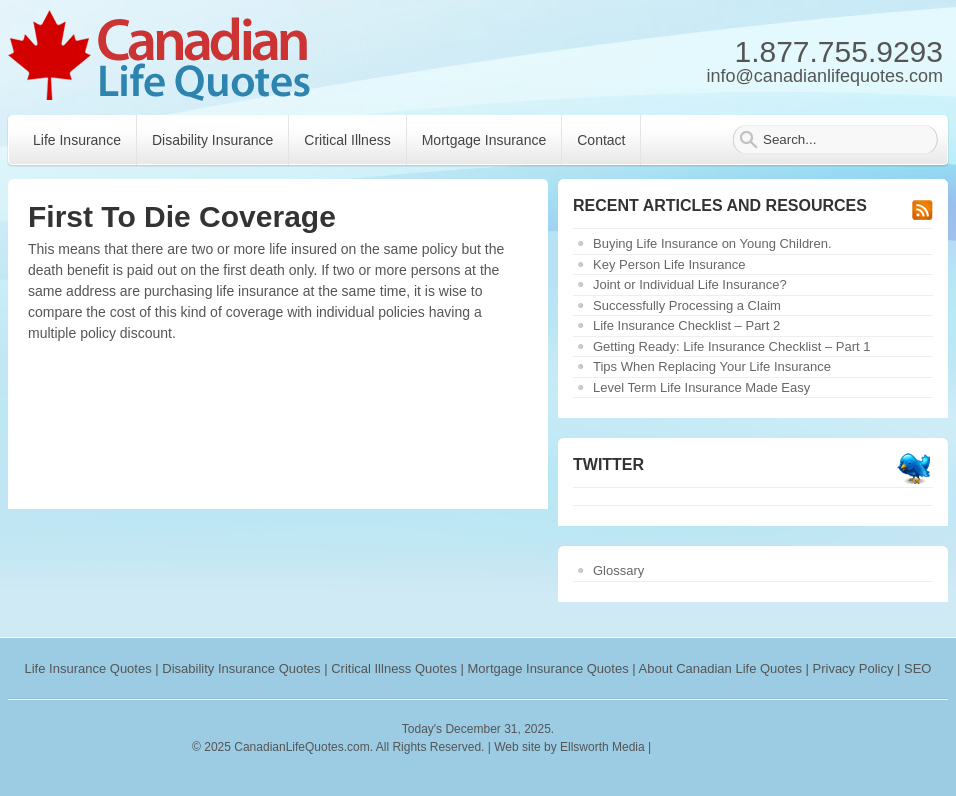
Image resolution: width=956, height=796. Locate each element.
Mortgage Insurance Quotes (548, 668)
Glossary (618, 570)
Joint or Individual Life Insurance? (690, 284)
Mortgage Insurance (484, 140)
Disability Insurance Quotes (241, 668)
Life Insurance (77, 140)
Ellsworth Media (602, 747)
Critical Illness (347, 140)
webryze (741, 747)
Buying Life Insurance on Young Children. (712, 243)
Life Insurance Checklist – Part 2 (686, 325)
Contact (601, 140)
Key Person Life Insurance (669, 264)
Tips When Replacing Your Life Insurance (712, 366)
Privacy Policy (853, 668)
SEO (917, 668)
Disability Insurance (212, 140)
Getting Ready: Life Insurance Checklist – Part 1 (731, 346)
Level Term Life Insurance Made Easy (701, 387)
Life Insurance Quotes (88, 668)
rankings (679, 747)
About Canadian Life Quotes (720, 668)
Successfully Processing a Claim (687, 305)
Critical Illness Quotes (394, 668)
